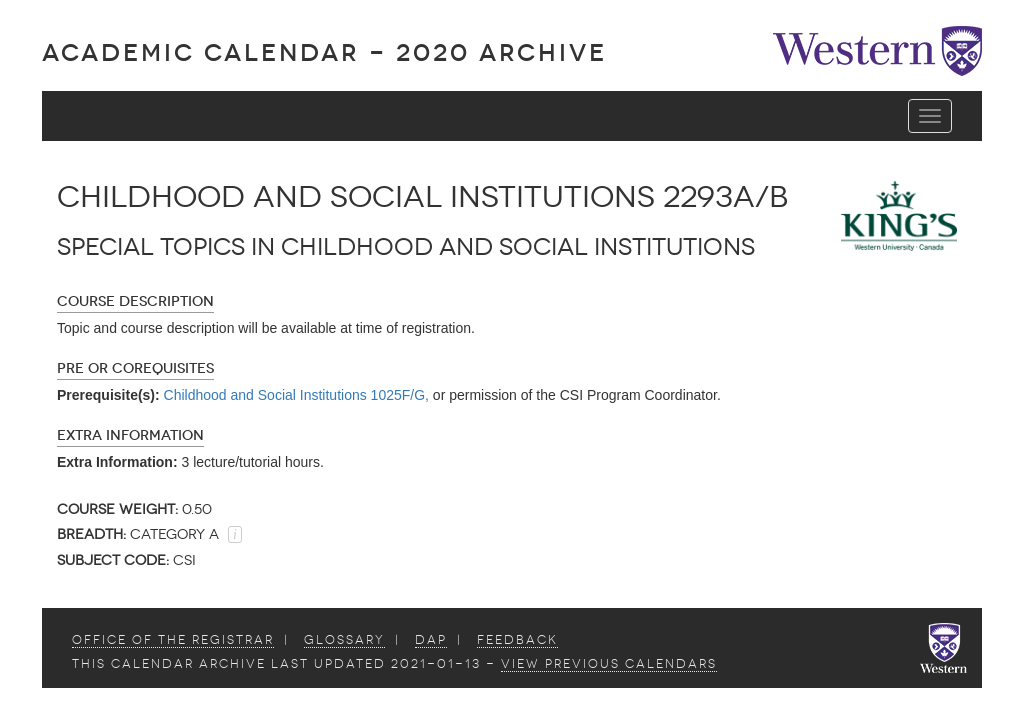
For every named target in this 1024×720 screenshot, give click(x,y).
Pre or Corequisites (135, 368)
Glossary (344, 640)
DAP (431, 640)
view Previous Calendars (609, 664)
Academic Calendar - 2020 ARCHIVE (324, 52)
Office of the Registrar (173, 640)
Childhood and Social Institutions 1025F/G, (296, 395)
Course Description (135, 301)
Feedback (517, 640)
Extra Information (130, 435)
